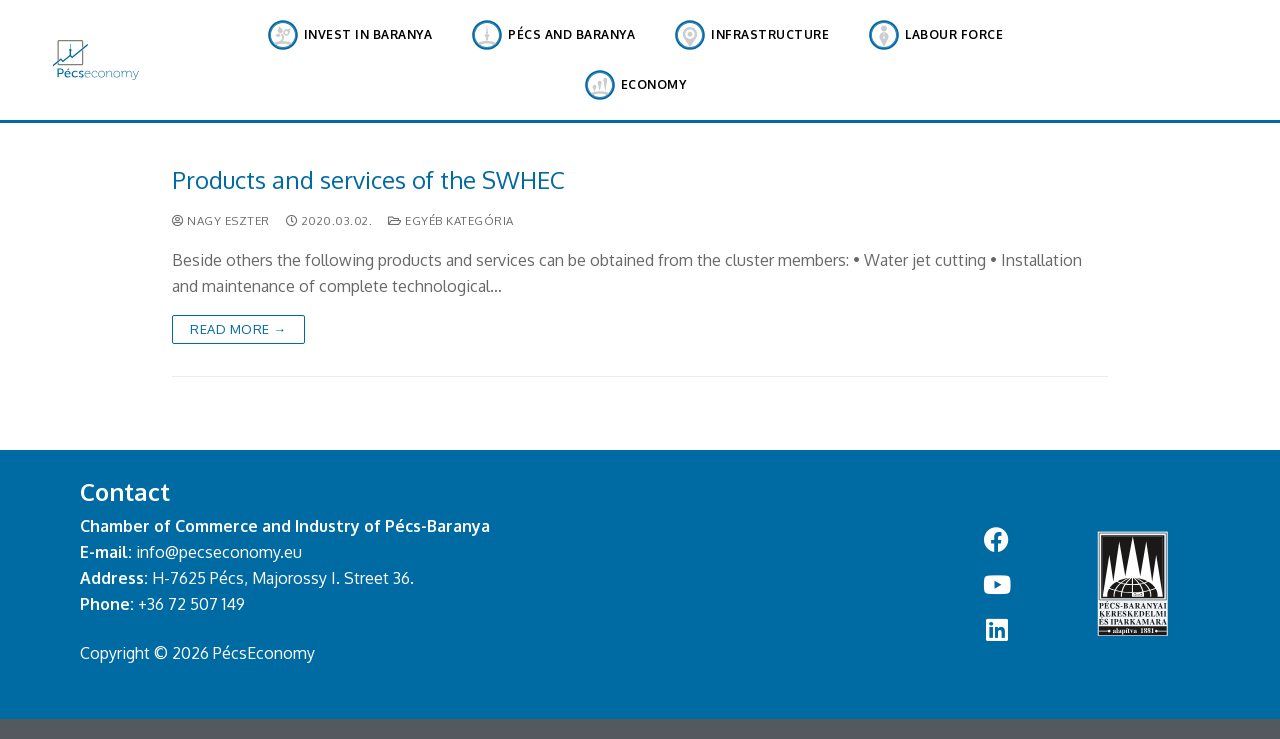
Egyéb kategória (451, 220)
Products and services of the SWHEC (368, 179)
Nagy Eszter (221, 220)
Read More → (238, 329)
